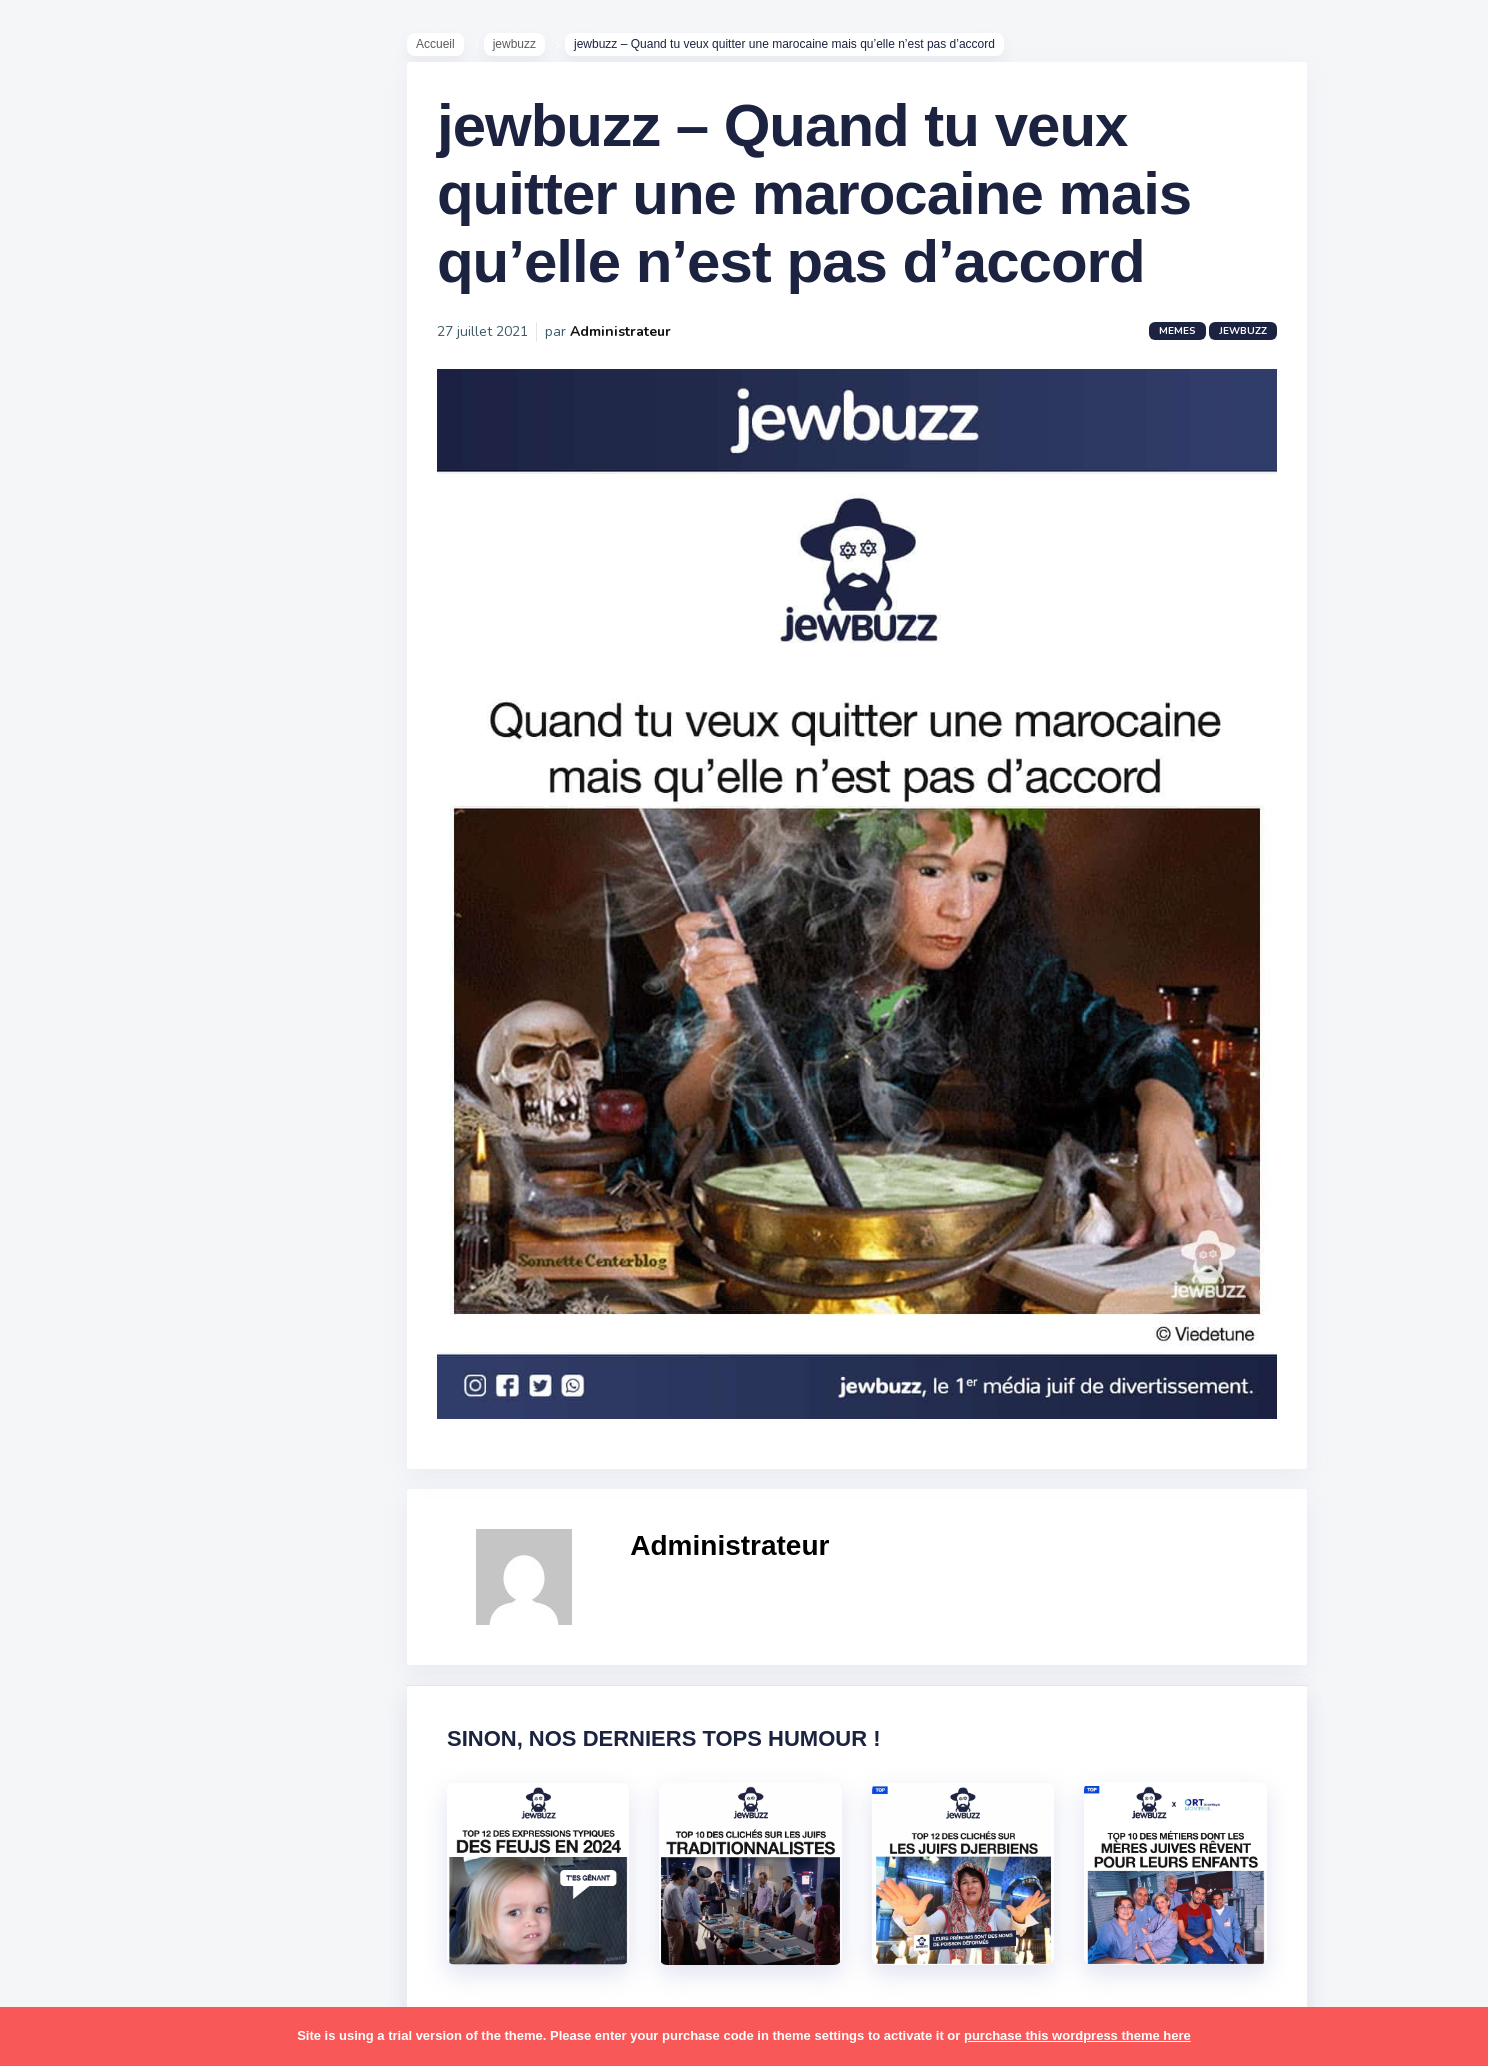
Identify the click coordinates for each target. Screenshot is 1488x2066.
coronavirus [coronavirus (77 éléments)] (86, 1147)
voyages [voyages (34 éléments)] (76, 1807)
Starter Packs (93, 729)
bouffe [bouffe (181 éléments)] (168, 1069)
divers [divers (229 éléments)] (164, 1147)
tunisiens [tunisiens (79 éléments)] (156, 1730)
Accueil (457, 51)
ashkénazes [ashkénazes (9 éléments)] (87, 1069)
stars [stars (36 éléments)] (202, 1613)
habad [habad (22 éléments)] (115, 1186)
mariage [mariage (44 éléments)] (74, 1341)
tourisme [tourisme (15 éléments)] (77, 1730)
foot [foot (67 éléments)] (61, 1186)
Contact (70, 849)
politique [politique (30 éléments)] (77, 1497)
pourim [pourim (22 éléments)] (148, 1497)
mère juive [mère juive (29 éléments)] (186, 1380)
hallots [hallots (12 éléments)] (177, 1186)
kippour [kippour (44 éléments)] (72, 1303)
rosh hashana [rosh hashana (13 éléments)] (92, 1574)
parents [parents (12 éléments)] (73, 1458)
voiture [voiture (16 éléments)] (168, 1769)
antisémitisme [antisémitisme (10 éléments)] (95, 1031)
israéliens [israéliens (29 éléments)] (79, 1264)
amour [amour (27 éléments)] (114, 992)
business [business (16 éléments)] (131, 1108)
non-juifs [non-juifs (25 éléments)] (77, 1419)
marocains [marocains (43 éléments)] (154, 1341)
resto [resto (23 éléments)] (133, 1536)
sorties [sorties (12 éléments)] (71, 1613)
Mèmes (70, 699)
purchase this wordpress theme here (1077, 2035)
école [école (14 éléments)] (143, 1807)
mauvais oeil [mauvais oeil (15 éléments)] (89, 1380)
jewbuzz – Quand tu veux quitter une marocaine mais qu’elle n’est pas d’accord (836, 214)
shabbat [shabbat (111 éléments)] (183, 1574)
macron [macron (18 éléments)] (141, 1303)
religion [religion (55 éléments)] (72, 1536)
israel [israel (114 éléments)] (140, 1225)
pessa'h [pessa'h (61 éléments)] (144, 1458)
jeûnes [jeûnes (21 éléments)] (153, 1264)
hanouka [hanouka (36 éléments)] (75, 1225)
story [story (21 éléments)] (65, 1652)
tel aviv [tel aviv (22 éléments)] (132, 1691)
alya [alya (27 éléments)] (61, 992)
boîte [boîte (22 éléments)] (65, 1108)
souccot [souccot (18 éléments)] (140, 1613)
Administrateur (642, 352)
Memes (1199, 352)
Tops (59, 759)
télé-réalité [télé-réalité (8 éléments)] (86, 1769)
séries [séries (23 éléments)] (68, 1691)
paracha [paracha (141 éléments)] (151, 1419)
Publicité (76, 819)
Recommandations (114, 789)
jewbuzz (536, 51)
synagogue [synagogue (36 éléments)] (139, 1652)
